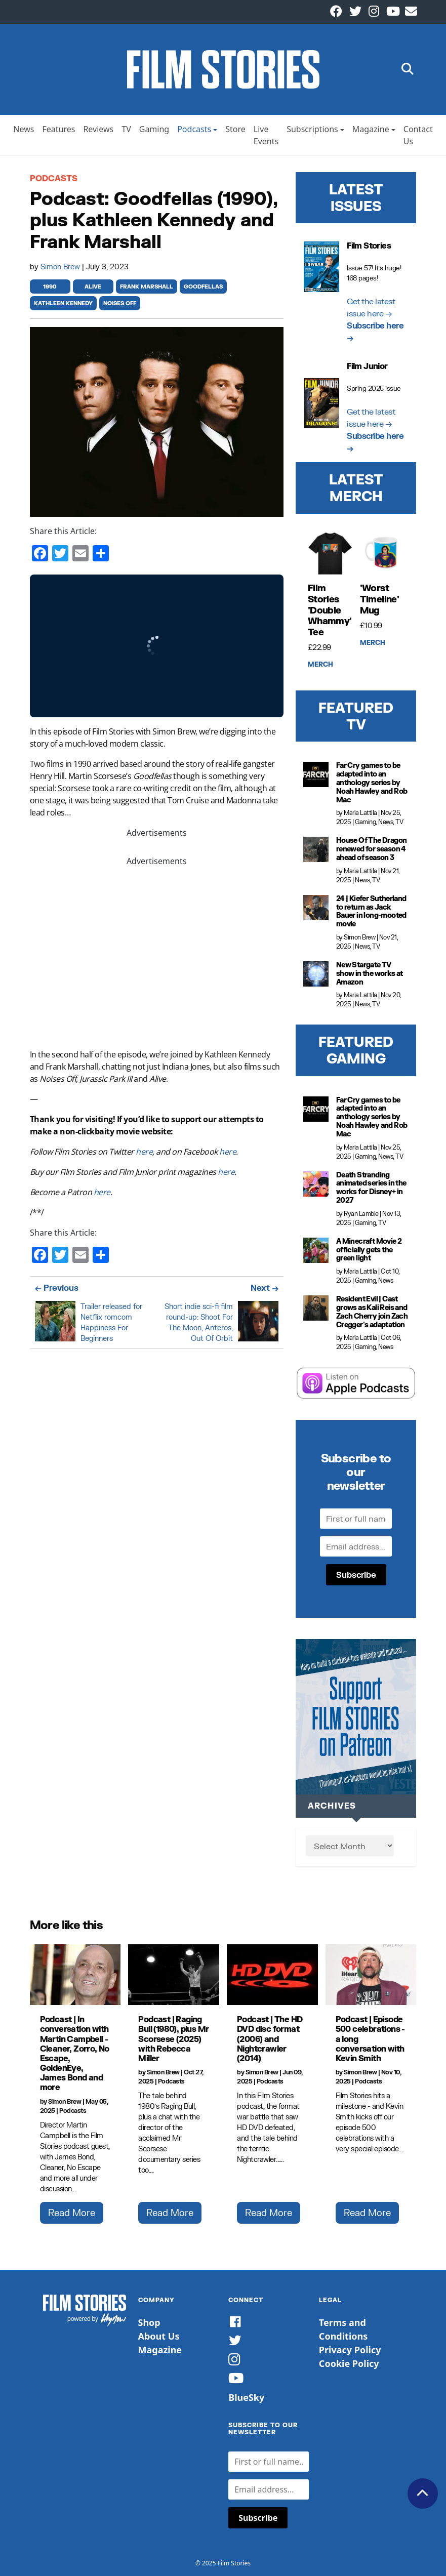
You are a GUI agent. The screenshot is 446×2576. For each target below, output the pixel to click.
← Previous (56, 1287)
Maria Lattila (360, 812)
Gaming (154, 129)
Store (235, 129)
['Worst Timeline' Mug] (382, 553)
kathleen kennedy (63, 303)
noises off (119, 303)
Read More (71, 2212)
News (23, 129)
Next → (264, 1287)
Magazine (370, 129)
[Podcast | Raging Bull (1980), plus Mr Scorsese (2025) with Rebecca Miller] (173, 1974)
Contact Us (418, 135)
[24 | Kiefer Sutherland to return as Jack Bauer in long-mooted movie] (316, 907)
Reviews (98, 129)
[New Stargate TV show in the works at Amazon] (316, 974)
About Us (159, 2336)
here (144, 1151)
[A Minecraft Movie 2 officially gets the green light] (316, 1250)
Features (58, 129)
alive (93, 287)
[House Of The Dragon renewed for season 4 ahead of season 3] (316, 849)
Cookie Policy (349, 2363)
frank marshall (146, 287)
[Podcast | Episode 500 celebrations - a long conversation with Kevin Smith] (371, 1974)
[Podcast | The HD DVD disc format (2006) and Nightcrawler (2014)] (272, 1974)
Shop (149, 2322)
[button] (407, 69)
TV (126, 129)
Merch (320, 665)
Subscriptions (312, 129)
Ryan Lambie (361, 1213)
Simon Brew (61, 266)
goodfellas (203, 287)
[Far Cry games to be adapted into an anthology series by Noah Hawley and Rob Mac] (316, 774)
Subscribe (356, 1574)
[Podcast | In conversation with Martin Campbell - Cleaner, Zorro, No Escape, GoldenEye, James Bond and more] (75, 1974)
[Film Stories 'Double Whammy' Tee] (330, 553)
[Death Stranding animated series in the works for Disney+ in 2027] (316, 1184)
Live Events (266, 135)
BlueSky (246, 2397)
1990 (50, 287)
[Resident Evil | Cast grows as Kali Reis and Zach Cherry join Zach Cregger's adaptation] (316, 1308)
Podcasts (194, 129)
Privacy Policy (350, 2350)
